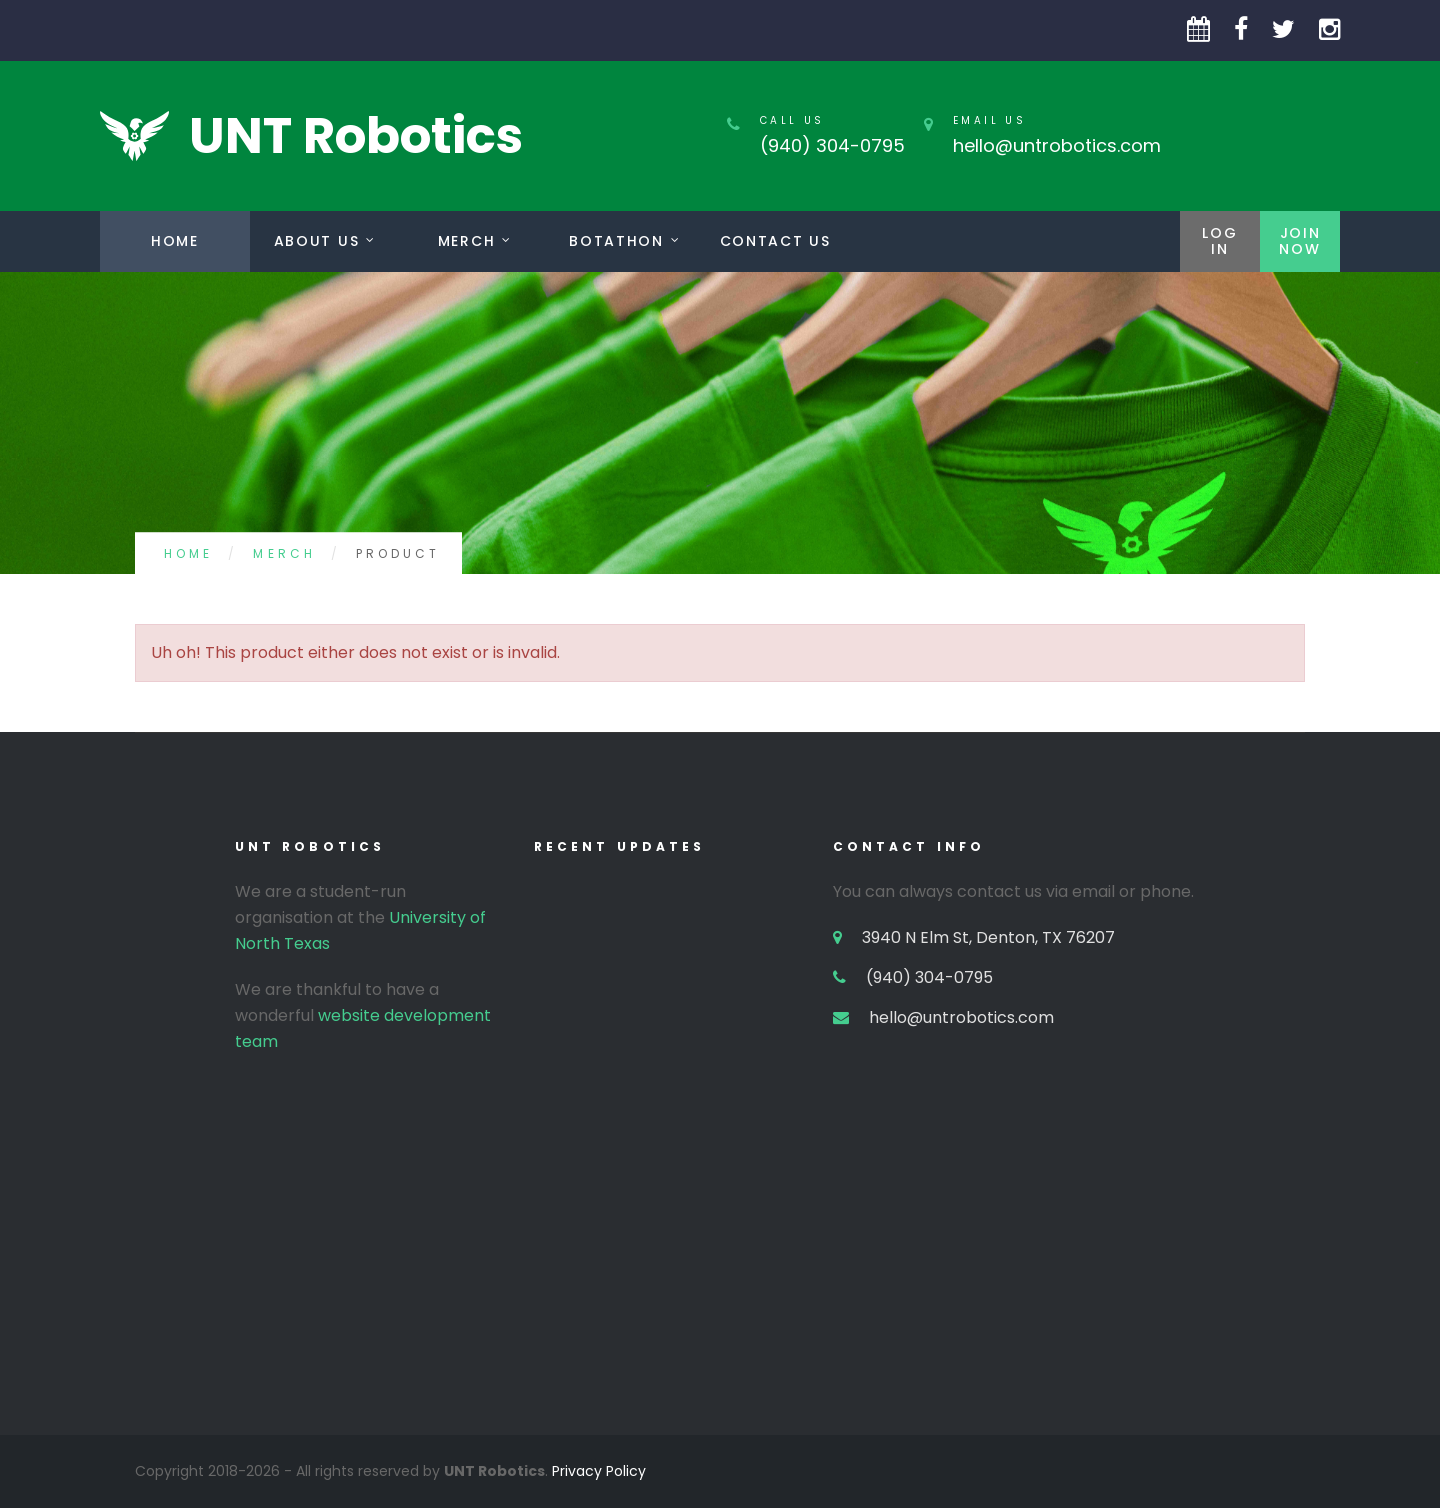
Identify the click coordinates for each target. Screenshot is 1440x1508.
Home (175, 241)
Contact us (775, 241)
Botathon (616, 241)
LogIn (1219, 241)
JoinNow (1299, 241)
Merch (466, 241)
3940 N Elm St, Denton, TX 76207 (988, 937)
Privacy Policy (599, 1471)
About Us (316, 241)
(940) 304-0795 (832, 145)
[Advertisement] (720, 1295)
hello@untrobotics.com (1057, 145)
